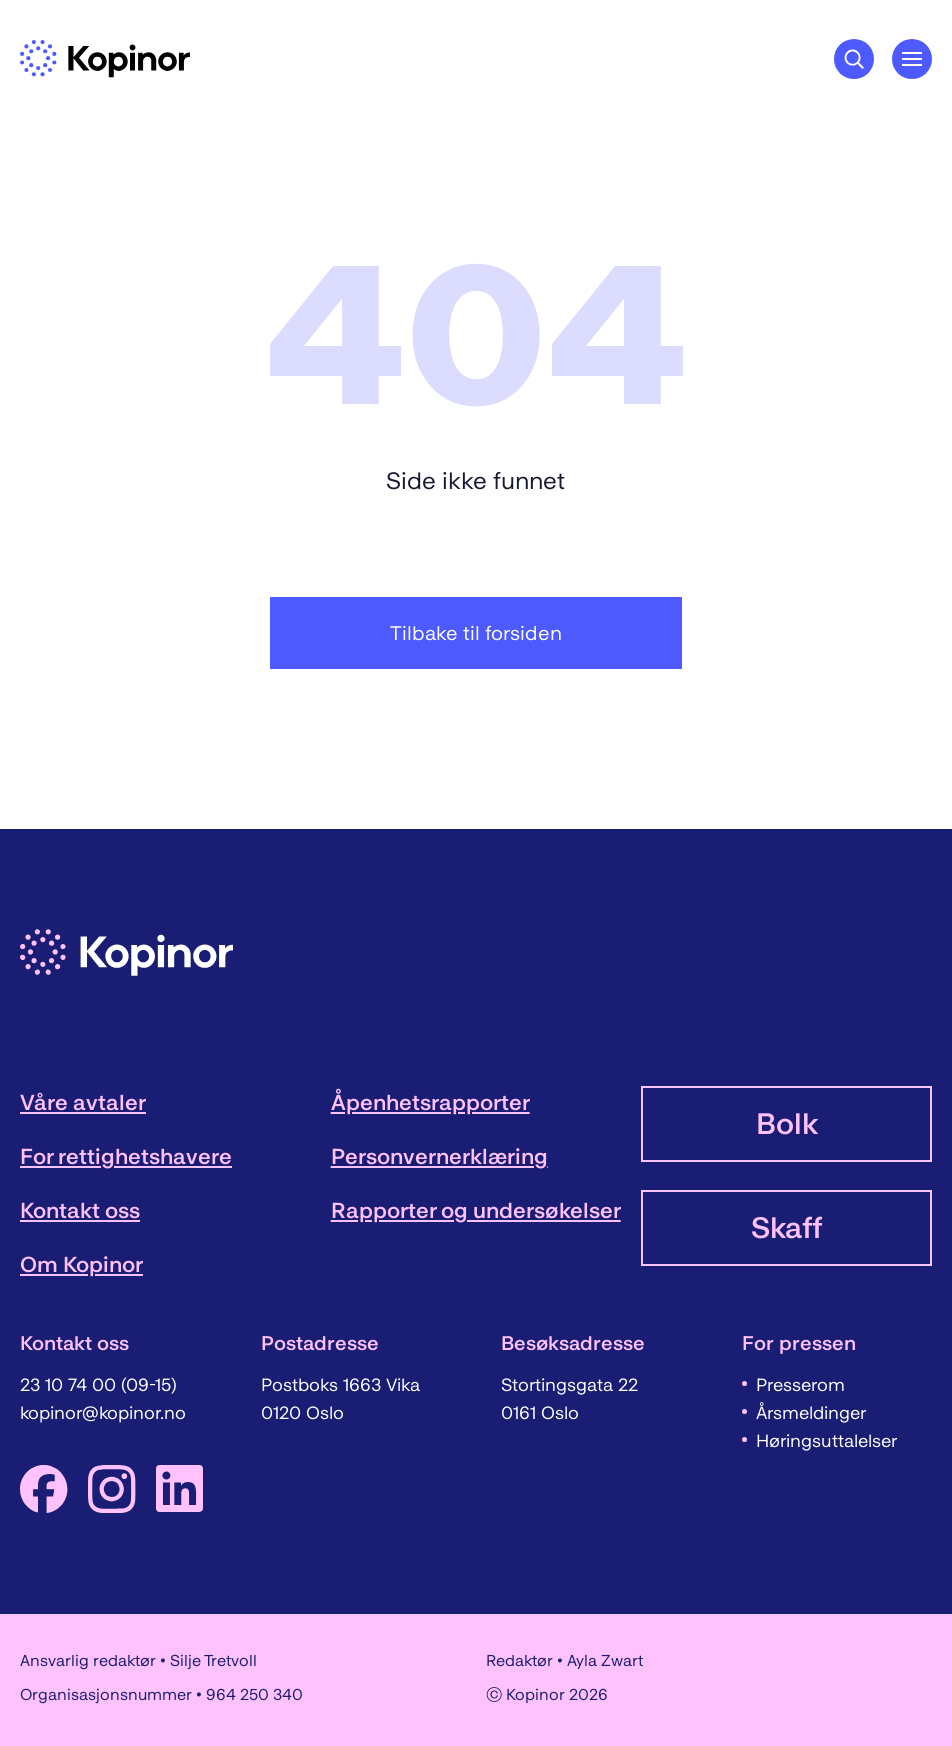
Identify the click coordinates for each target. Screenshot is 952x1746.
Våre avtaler (83, 1102)
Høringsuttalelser (826, 1441)
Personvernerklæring (439, 1156)
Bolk (787, 1124)
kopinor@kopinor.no (103, 1413)
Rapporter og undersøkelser (476, 1210)
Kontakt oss (80, 1210)
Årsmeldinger (811, 1413)
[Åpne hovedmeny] (912, 59)
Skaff (786, 1228)
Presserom (800, 1385)
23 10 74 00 (70, 1385)
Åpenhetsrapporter (430, 1102)
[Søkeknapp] (854, 59)
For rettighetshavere (126, 1156)
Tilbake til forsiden (476, 633)
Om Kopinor (81, 1264)
